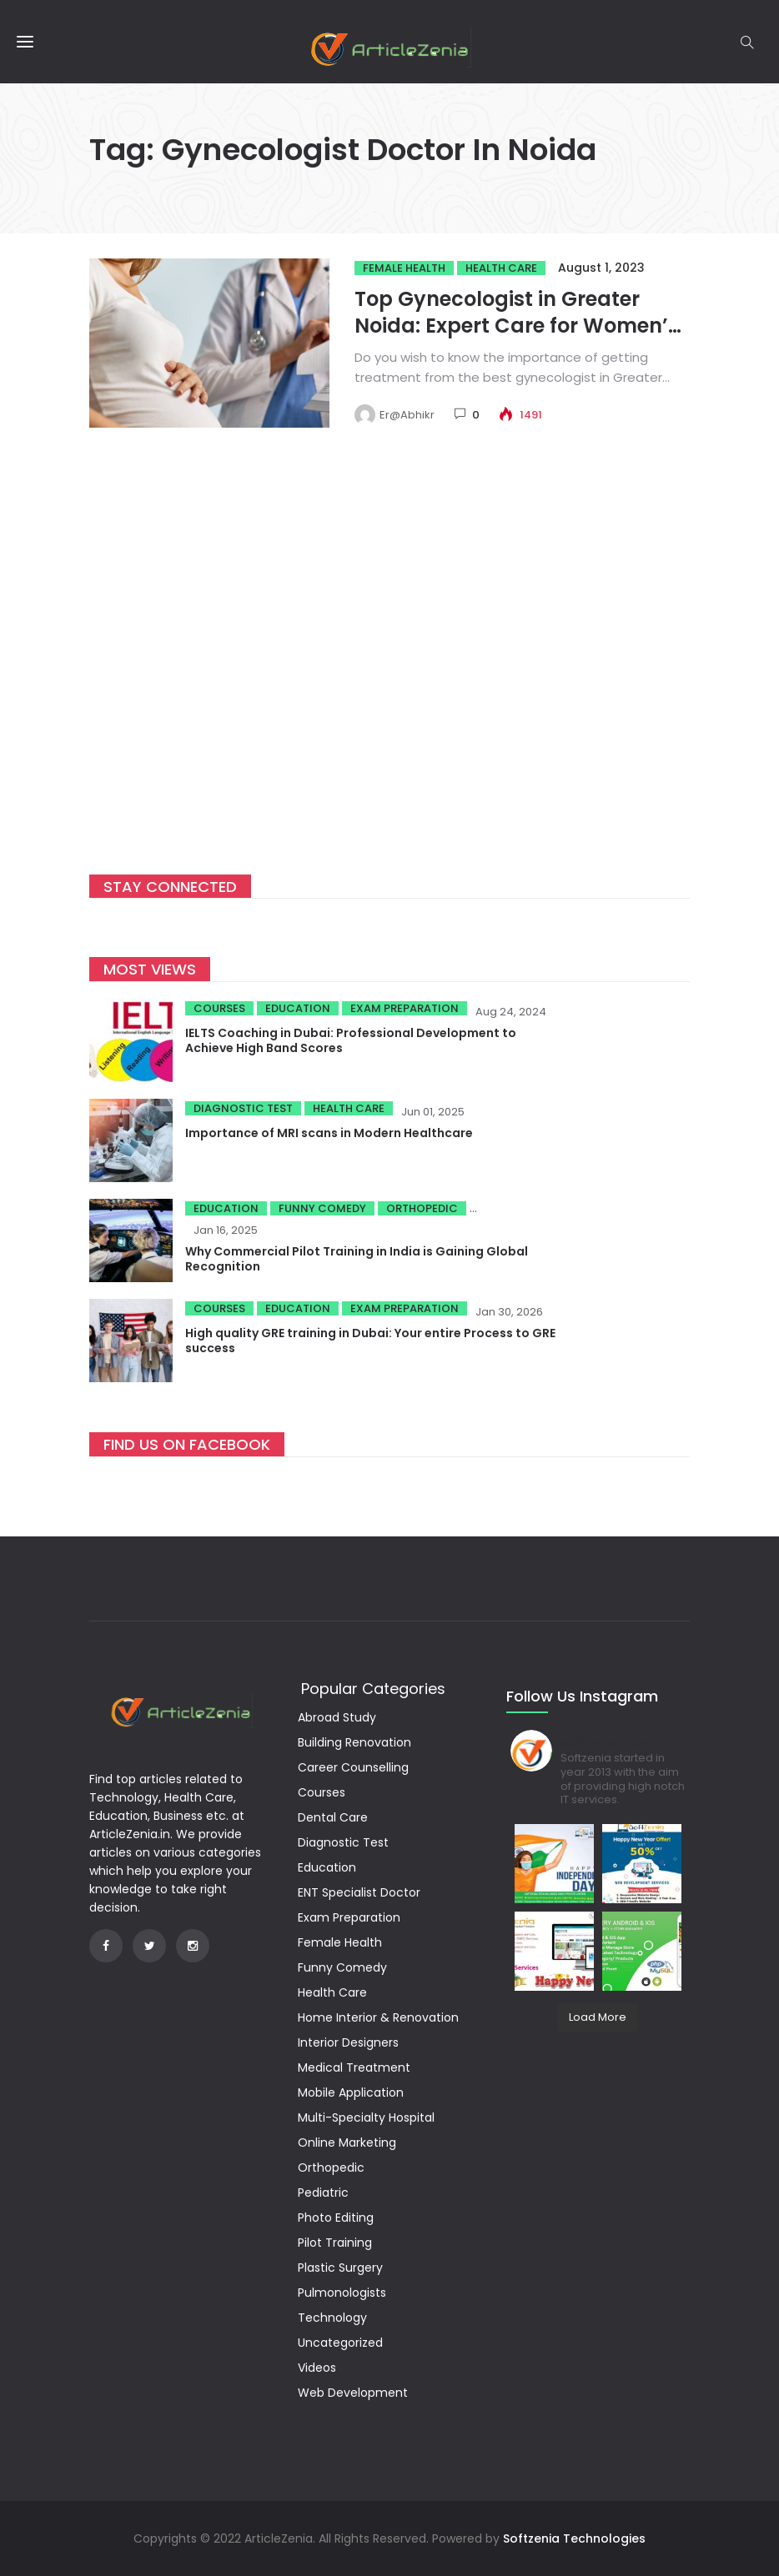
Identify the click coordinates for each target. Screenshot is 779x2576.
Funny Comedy (322, 1208)
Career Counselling (353, 1767)
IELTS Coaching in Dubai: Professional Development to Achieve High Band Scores (350, 1040)
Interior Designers (348, 2042)
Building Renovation (354, 1742)
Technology (332, 2317)
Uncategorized (340, 2342)
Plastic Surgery (340, 2267)
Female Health (404, 268)
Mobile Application (351, 2092)
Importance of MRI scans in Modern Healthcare (329, 1133)
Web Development (353, 2392)
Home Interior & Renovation (378, 2017)
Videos (317, 2367)
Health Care (501, 268)
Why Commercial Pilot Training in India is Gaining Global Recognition (356, 1259)
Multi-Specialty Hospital (366, 2117)
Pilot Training (335, 2242)
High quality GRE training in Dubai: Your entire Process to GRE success (370, 1340)
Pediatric (323, 2192)
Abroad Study (337, 1717)
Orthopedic (422, 1208)
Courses (219, 1008)
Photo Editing (336, 2217)
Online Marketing (347, 2142)
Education (297, 1008)
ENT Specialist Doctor (359, 1892)
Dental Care (333, 1817)
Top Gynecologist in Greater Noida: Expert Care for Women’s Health (516, 325)
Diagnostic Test (243, 1108)
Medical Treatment (354, 2067)
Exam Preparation (404, 1008)
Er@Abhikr (407, 415)
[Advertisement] (389, 672)
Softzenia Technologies (574, 2538)
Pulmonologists (342, 2292)
